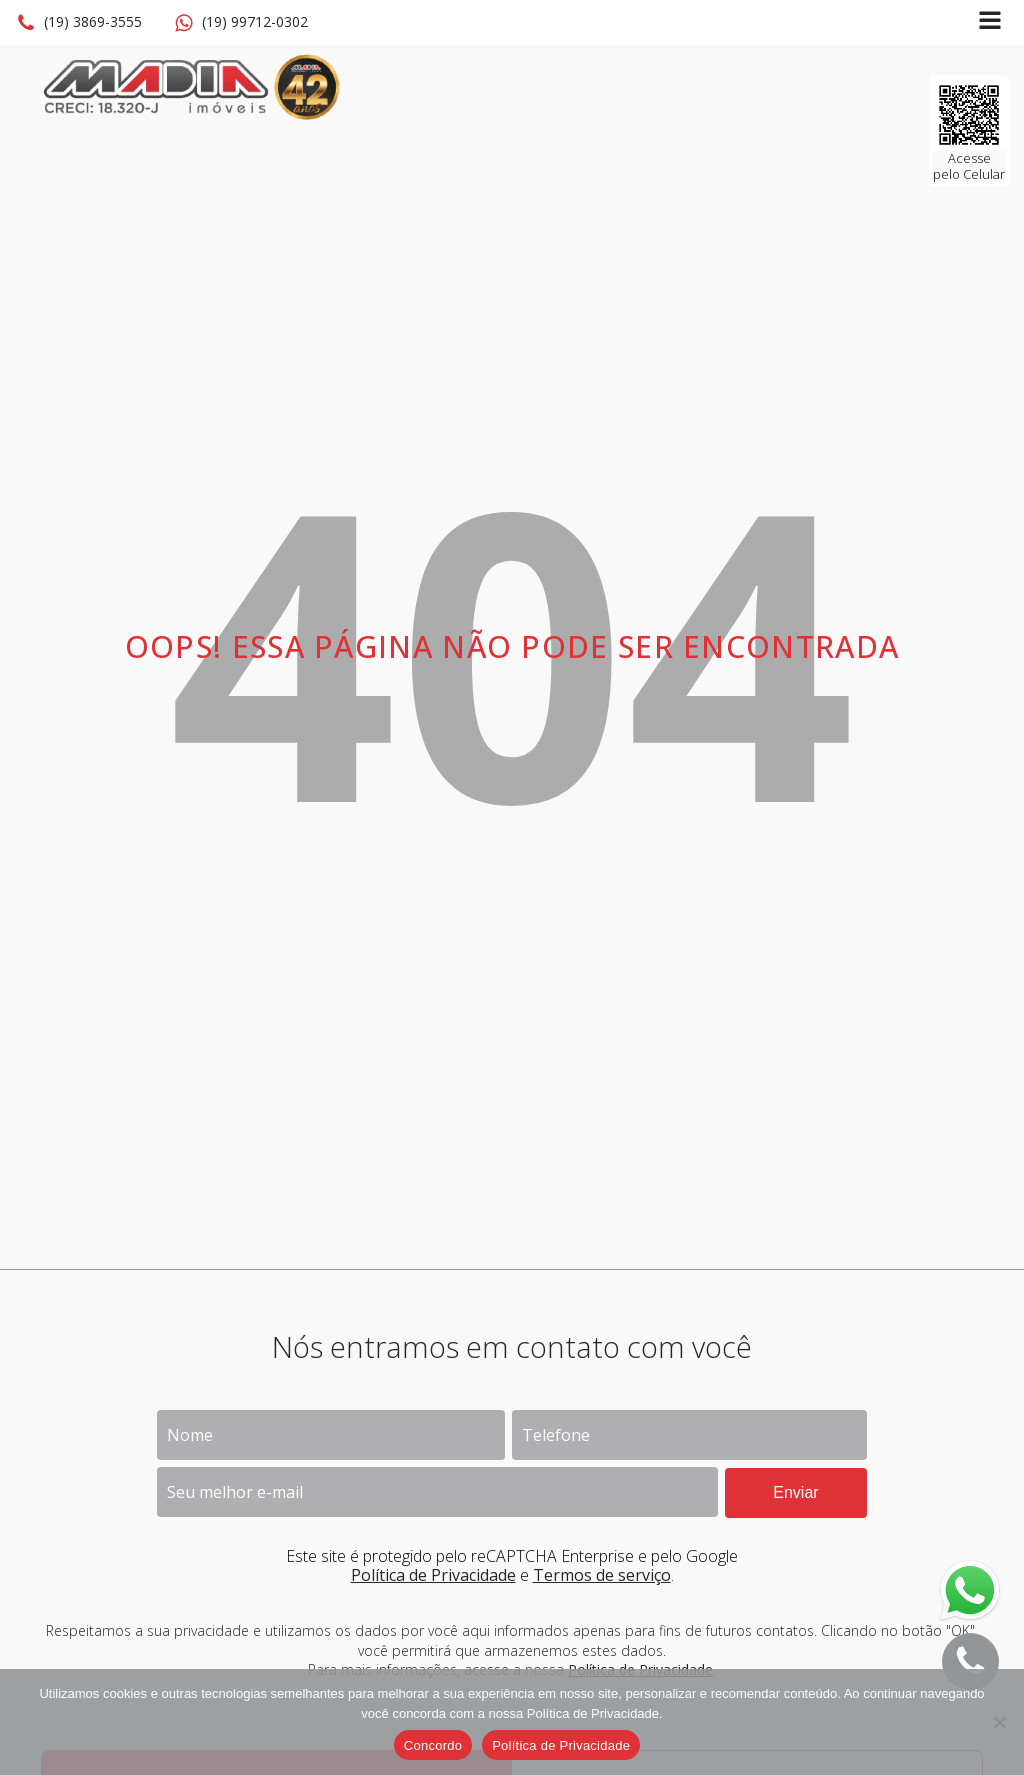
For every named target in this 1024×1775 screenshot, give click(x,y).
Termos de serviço (602, 1575)
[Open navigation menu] (990, 22)
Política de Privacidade (433, 1575)
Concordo (433, 1745)
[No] (999, 1722)
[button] (79, 23)
